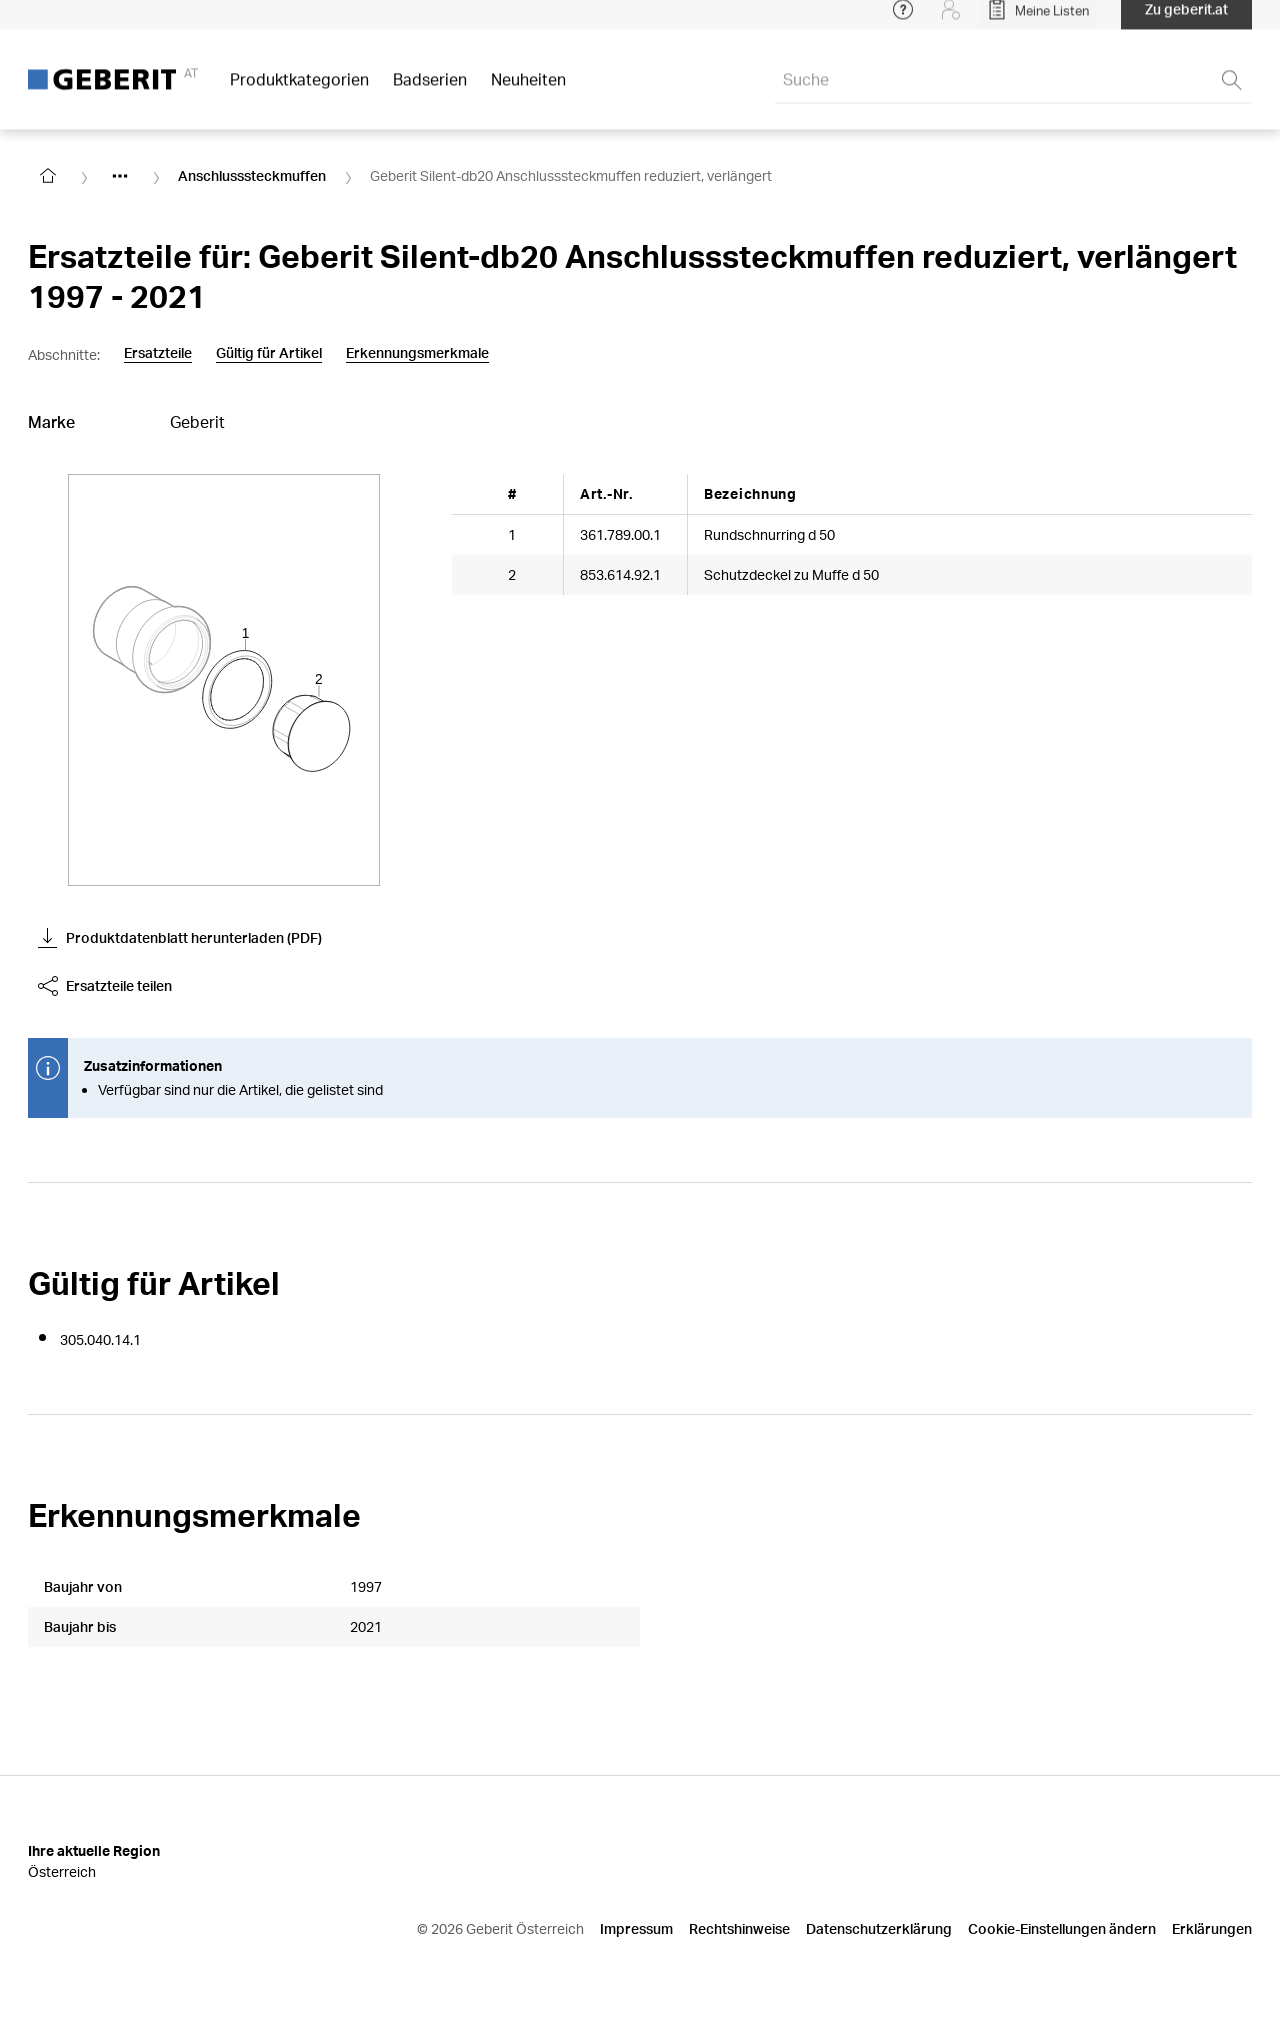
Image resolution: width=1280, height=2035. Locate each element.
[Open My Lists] (1038, 20)
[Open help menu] (903, 20)
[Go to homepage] (48, 176)
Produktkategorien (299, 89)
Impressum (636, 1928)
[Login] (951, 20)
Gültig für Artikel (269, 353)
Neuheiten (528, 89)
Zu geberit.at (1186, 19)
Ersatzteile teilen (105, 986)
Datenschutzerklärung (879, 1928)
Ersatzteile (158, 353)
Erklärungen (1212, 1928)
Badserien (430, 89)
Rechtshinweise (739, 1928)
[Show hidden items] (120, 176)
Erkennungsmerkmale (417, 353)
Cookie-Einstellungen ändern (1062, 1928)
